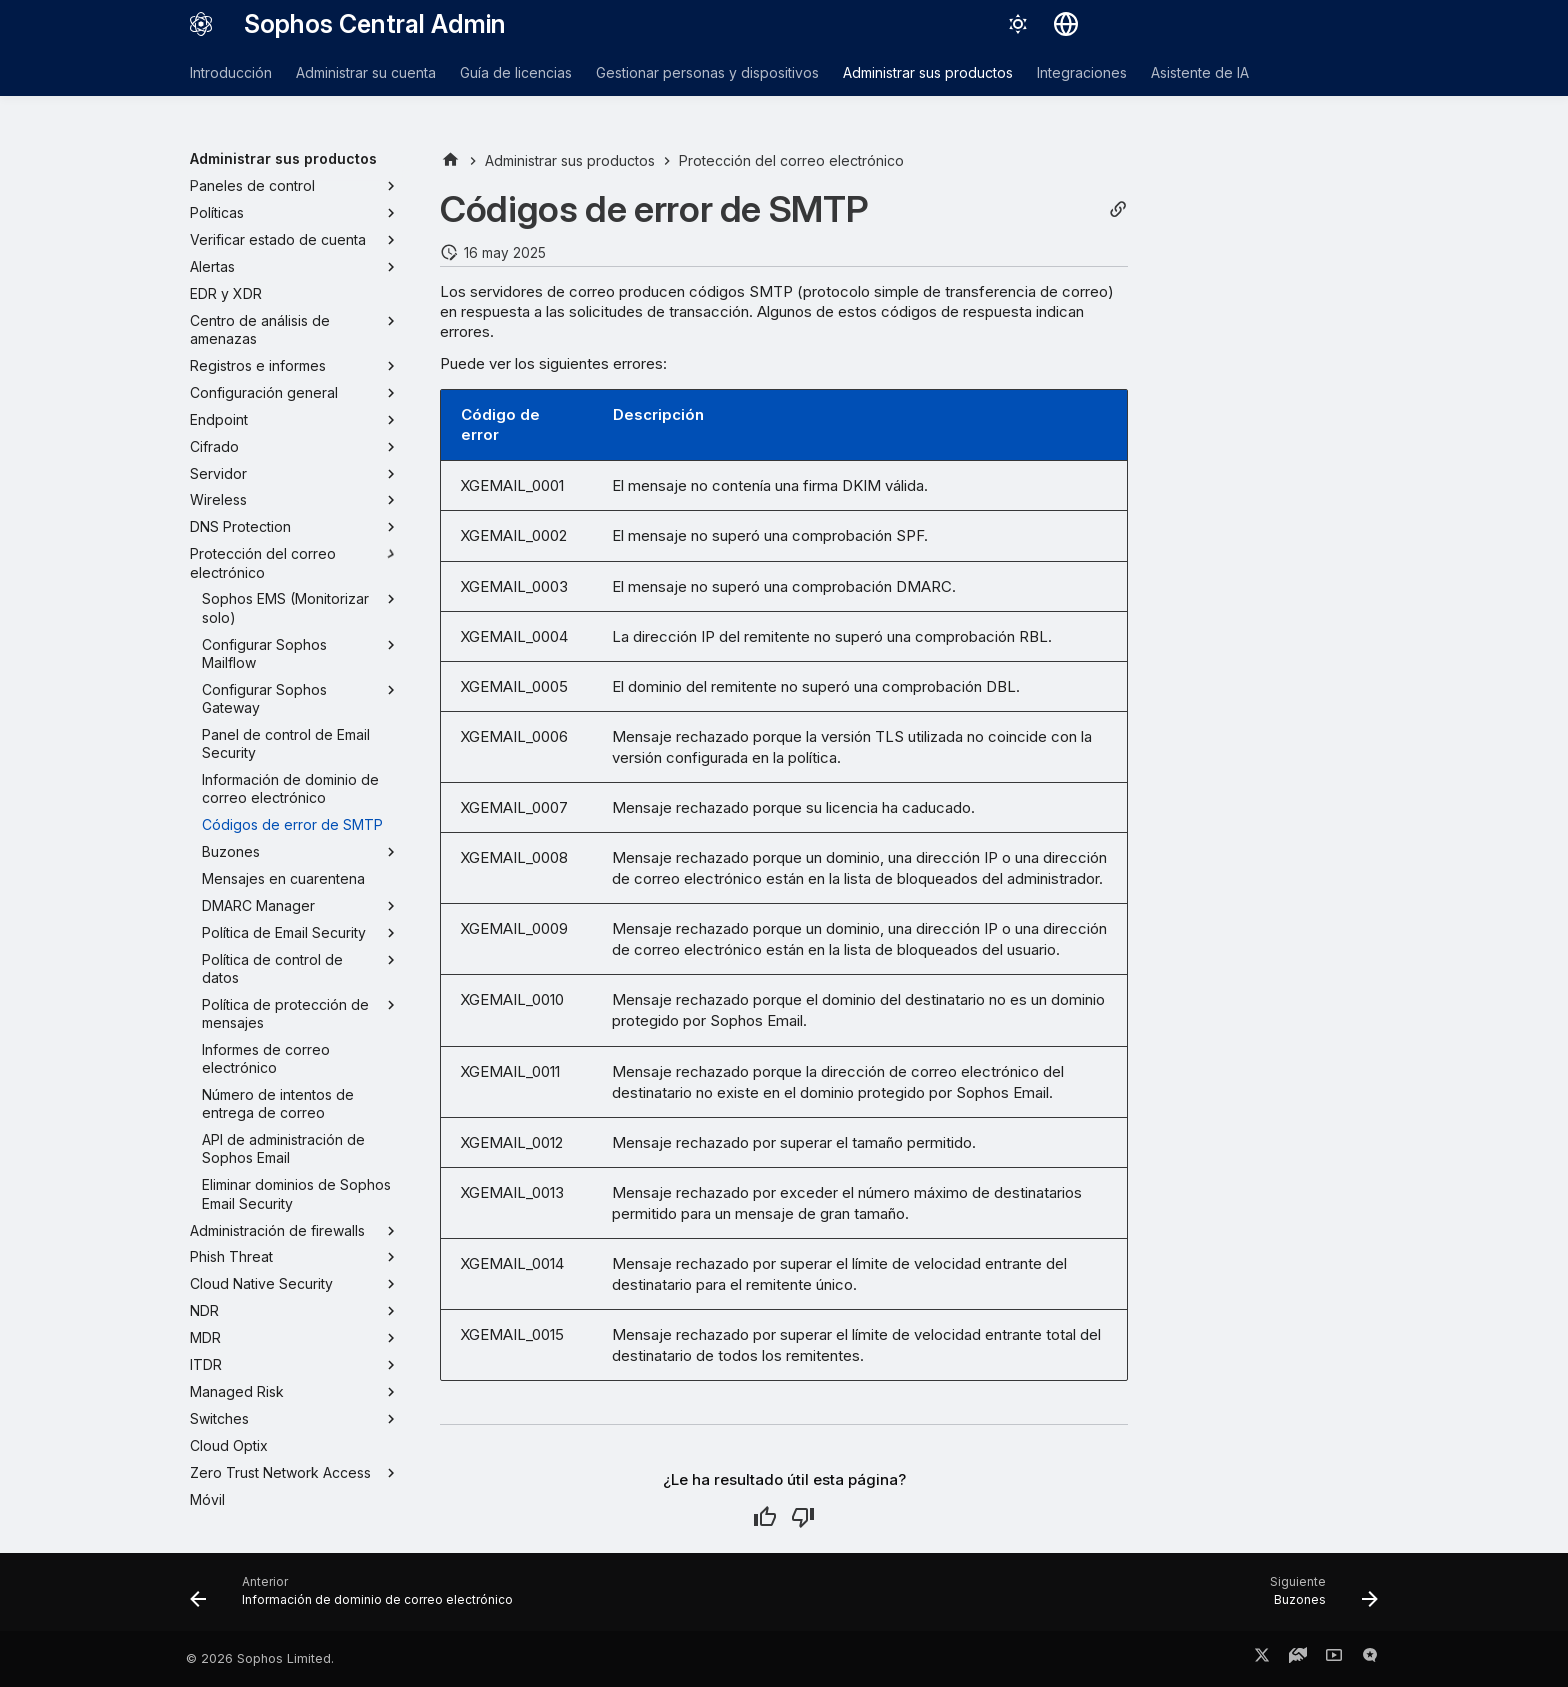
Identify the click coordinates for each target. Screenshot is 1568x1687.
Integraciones (1082, 72)
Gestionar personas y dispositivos (707, 72)
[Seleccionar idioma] (1066, 24)
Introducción (231, 72)
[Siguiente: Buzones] (1318, 1598)
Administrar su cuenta (366, 72)
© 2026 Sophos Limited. (260, 1658)
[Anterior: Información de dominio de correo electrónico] (357, 1598)
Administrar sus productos (928, 72)
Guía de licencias (516, 72)
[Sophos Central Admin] (201, 24)
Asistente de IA (1200, 72)
